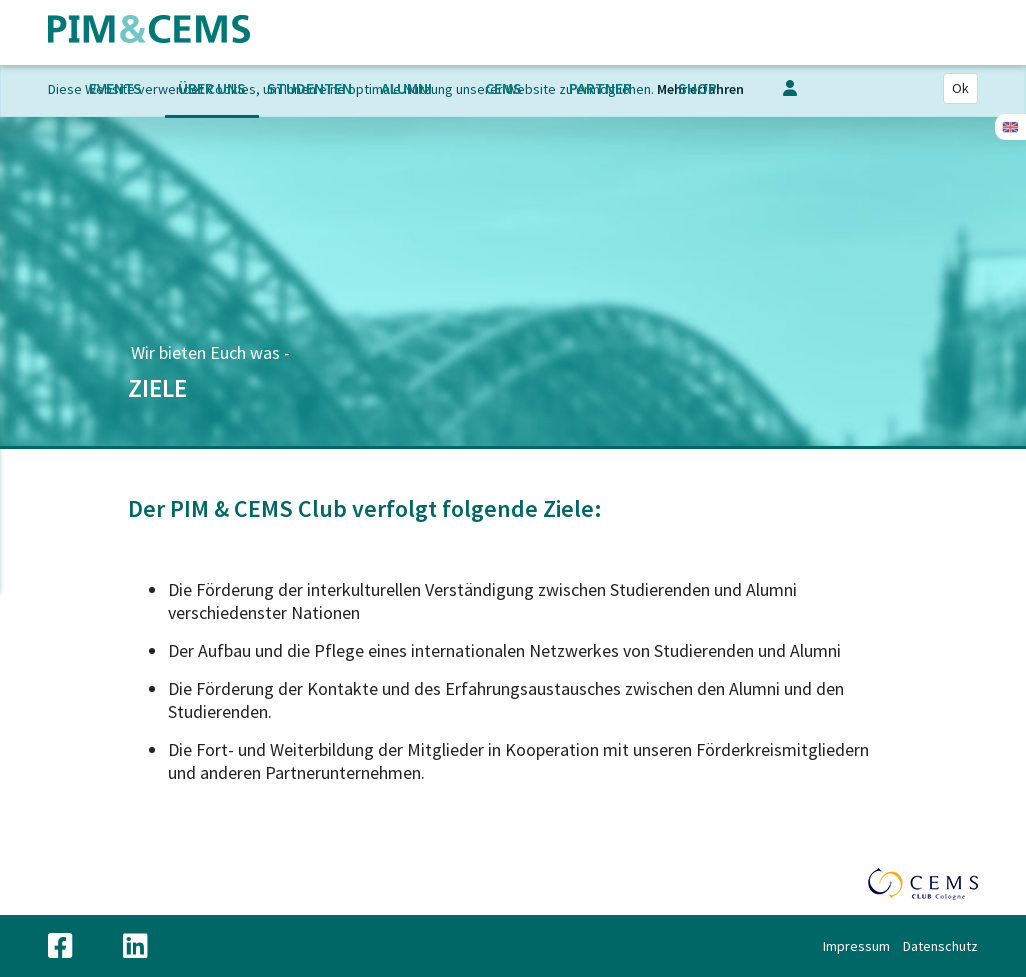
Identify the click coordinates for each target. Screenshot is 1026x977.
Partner (600, 88)
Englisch (1010, 127)
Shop (697, 88)
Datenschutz (940, 946)
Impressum (856, 946)
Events (115, 88)
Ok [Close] (960, 88)
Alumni (406, 88)
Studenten (309, 88)
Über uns (212, 88)
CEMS (503, 88)
